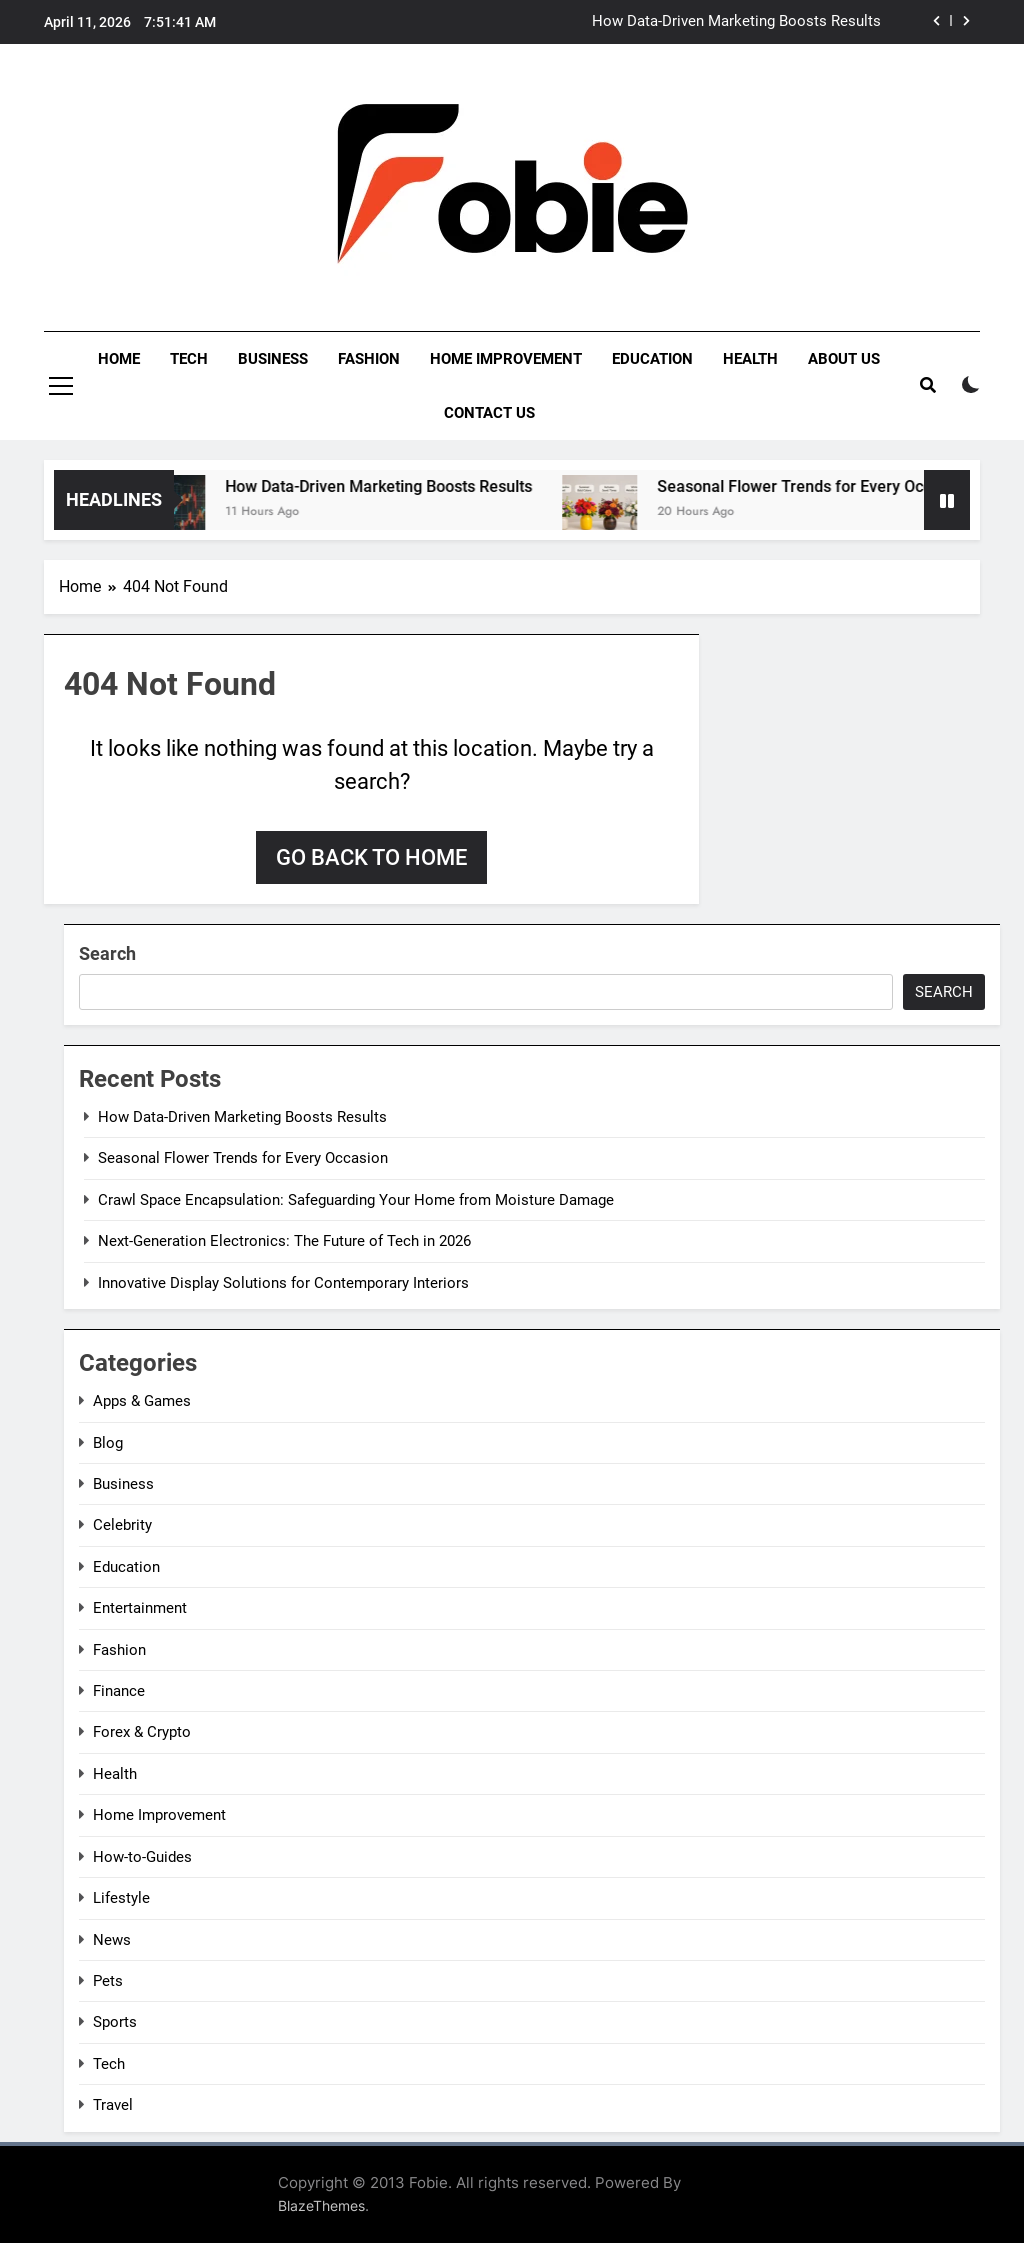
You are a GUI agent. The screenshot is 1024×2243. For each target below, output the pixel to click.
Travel (113, 2105)
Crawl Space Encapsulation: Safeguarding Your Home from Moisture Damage (356, 1200)
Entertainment (140, 1608)
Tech (189, 359)
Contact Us (489, 413)
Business (273, 359)
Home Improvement (506, 359)
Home (119, 359)
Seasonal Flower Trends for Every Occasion (831, 486)
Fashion (369, 359)
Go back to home (371, 857)
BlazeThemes (321, 2205)
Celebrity (122, 1525)
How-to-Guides (142, 1857)
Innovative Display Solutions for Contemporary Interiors (283, 1283)
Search (107, 953)
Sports (115, 2022)
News (112, 1940)
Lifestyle (121, 1898)
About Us (844, 359)
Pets (108, 1981)
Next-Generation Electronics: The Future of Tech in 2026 (284, 1241)
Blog (108, 1443)
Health (750, 359)
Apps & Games (142, 1401)
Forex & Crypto (142, 1732)
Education (652, 359)
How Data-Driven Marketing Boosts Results (736, 22)
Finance (119, 1691)
